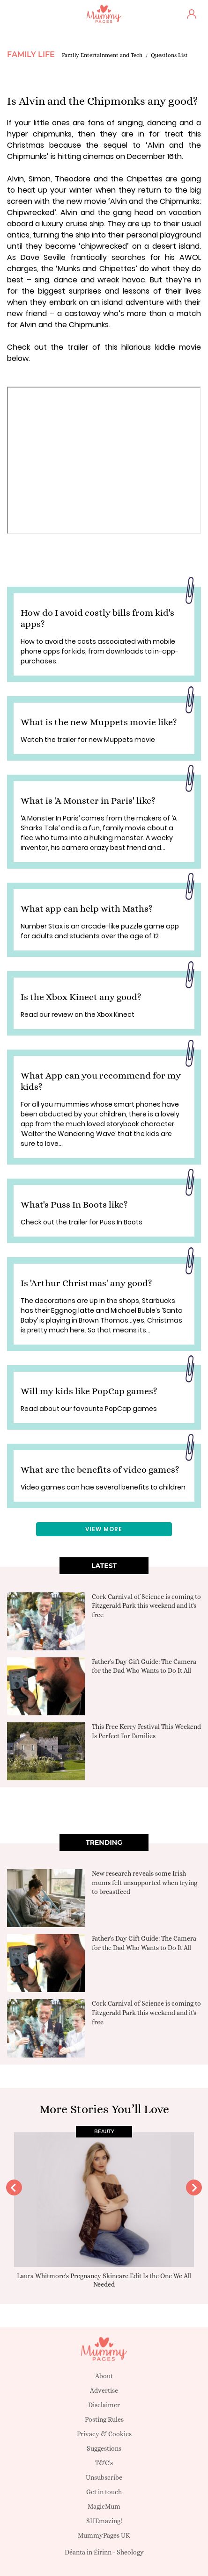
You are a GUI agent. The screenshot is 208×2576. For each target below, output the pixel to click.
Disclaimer (104, 2405)
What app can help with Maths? (87, 908)
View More (103, 1529)
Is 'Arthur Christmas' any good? (86, 1283)
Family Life (31, 54)
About (104, 2376)
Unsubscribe (104, 2477)
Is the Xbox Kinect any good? (81, 997)
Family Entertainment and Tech (102, 55)
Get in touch (104, 2492)
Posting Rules (104, 2419)
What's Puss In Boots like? (74, 1204)
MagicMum (104, 2506)
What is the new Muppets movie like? (99, 722)
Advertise (104, 2390)
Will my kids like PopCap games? (89, 1391)
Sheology (130, 2552)
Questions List (169, 55)
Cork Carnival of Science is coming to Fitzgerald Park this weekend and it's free (146, 1606)
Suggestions (104, 2448)
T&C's (104, 2463)
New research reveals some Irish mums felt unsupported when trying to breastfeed (144, 1882)
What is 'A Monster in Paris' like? (88, 800)
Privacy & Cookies (104, 2434)
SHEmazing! (104, 2521)
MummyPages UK (104, 2535)
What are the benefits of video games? (100, 1469)
